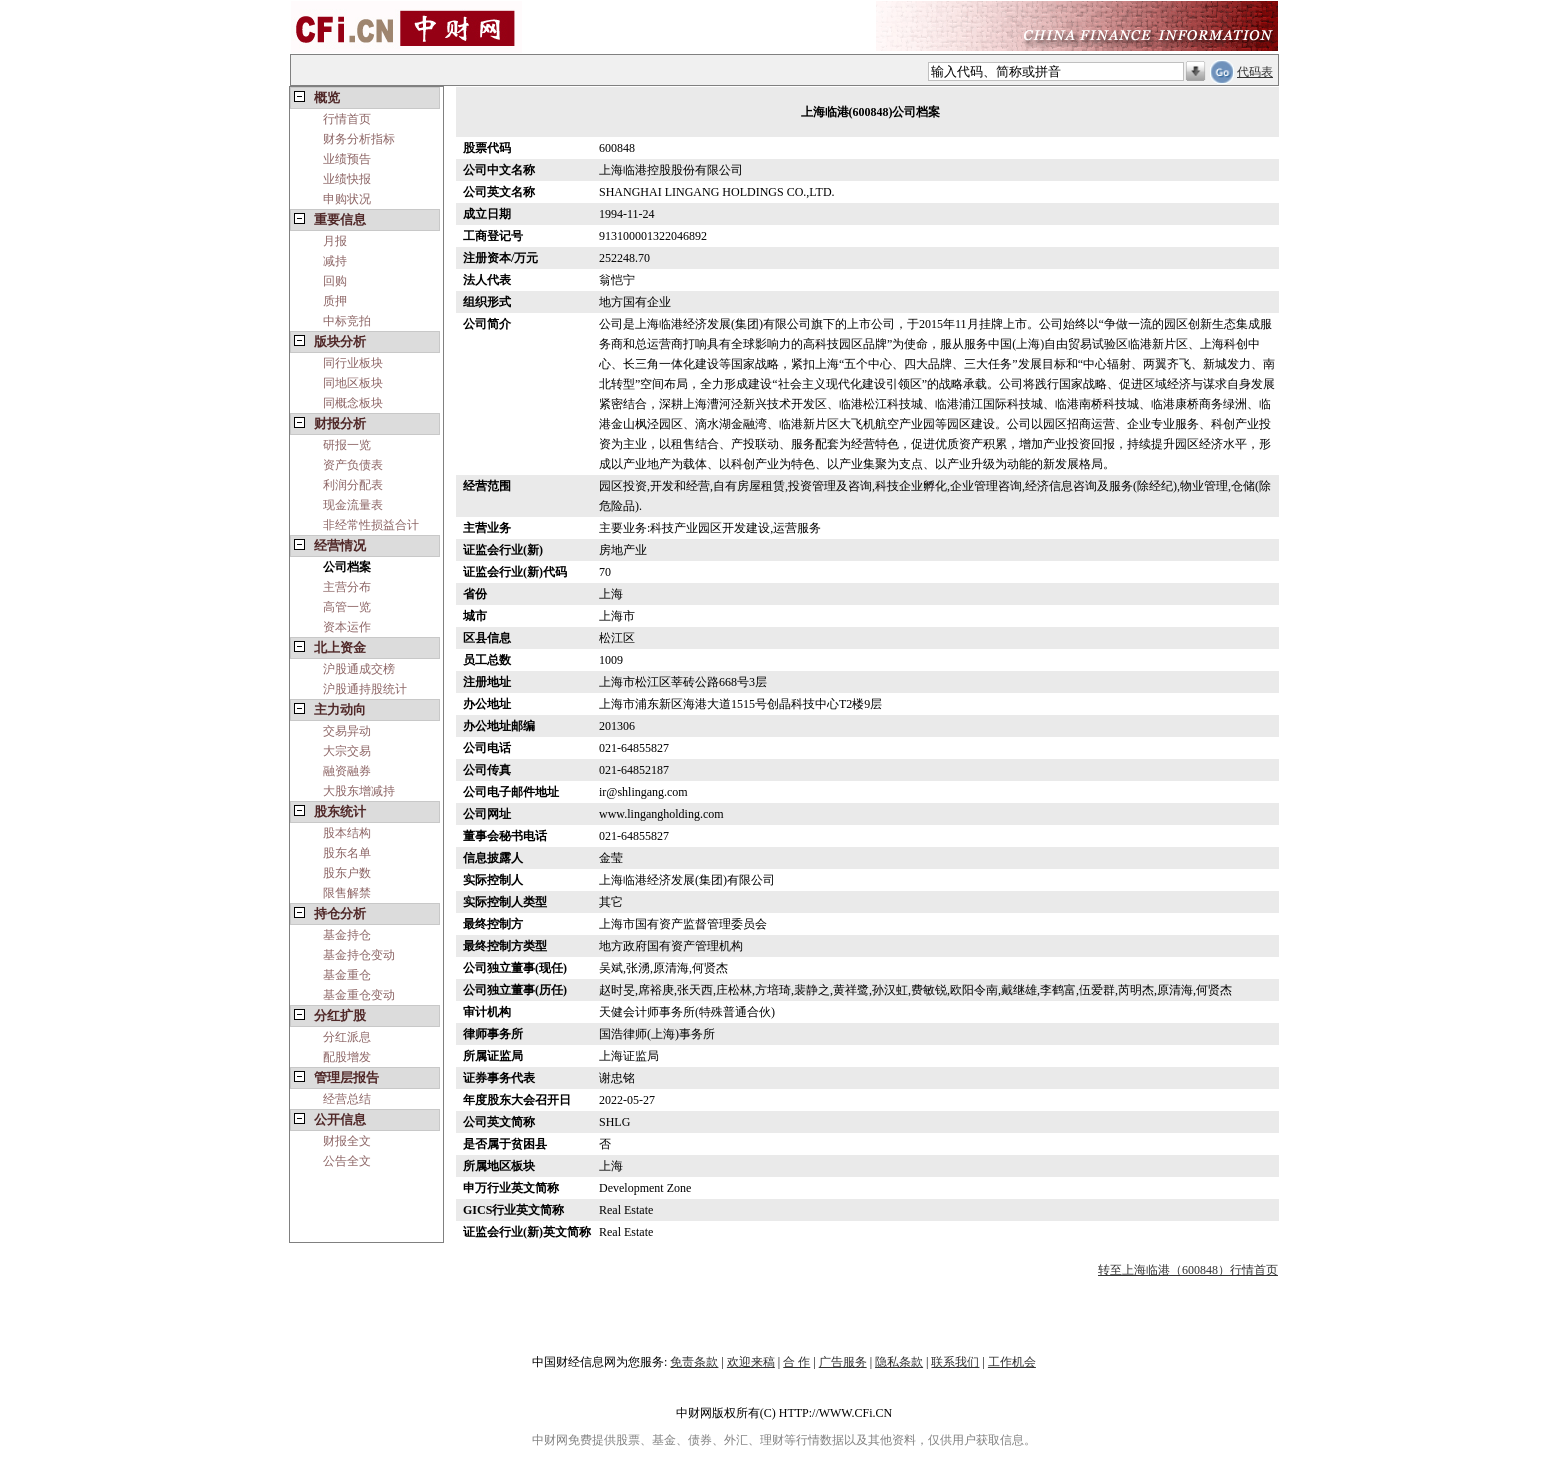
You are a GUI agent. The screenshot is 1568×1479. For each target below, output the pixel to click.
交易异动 (347, 731)
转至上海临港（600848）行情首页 (1188, 1270)
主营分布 (347, 587)
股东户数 (347, 873)
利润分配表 (353, 485)
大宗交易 (347, 751)
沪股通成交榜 (359, 669)
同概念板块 (353, 403)
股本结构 (347, 833)
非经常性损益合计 (371, 525)
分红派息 (347, 1037)
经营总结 (347, 1099)
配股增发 (347, 1057)
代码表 (1255, 72)
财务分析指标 (359, 139)
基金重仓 (347, 975)
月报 (335, 241)
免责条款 (694, 1362)
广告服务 (843, 1362)
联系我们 (955, 1362)
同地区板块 (353, 383)
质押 (335, 301)
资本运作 (347, 627)
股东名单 (347, 853)
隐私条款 (899, 1362)
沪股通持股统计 (365, 689)
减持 (335, 261)
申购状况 (347, 199)
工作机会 (1012, 1362)
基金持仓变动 (359, 955)
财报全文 (347, 1141)
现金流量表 (353, 505)
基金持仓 (347, 935)
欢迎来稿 (751, 1362)
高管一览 (347, 607)
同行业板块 (353, 363)
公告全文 (347, 1161)
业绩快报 (347, 179)
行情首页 (347, 119)
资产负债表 (353, 465)
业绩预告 (347, 159)
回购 (335, 281)
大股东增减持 (359, 791)
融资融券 (347, 771)
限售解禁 (347, 893)
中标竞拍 (347, 321)
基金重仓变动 (359, 995)
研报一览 (347, 445)
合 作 (796, 1362)
